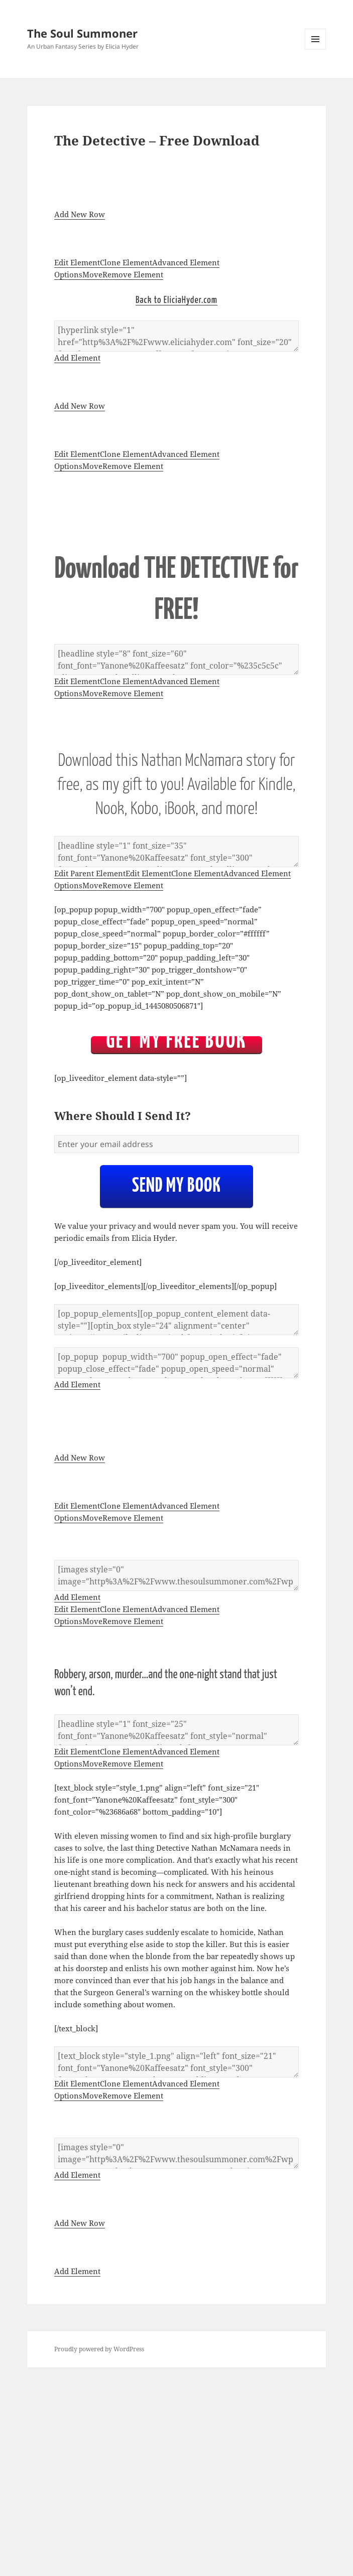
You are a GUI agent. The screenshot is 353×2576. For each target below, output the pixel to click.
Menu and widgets (315, 49)
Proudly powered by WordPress (99, 2349)
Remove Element (132, 274)
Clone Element (126, 262)
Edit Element (77, 262)
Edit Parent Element (90, 873)
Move (92, 274)
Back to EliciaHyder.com (176, 300)
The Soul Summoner (82, 33)
